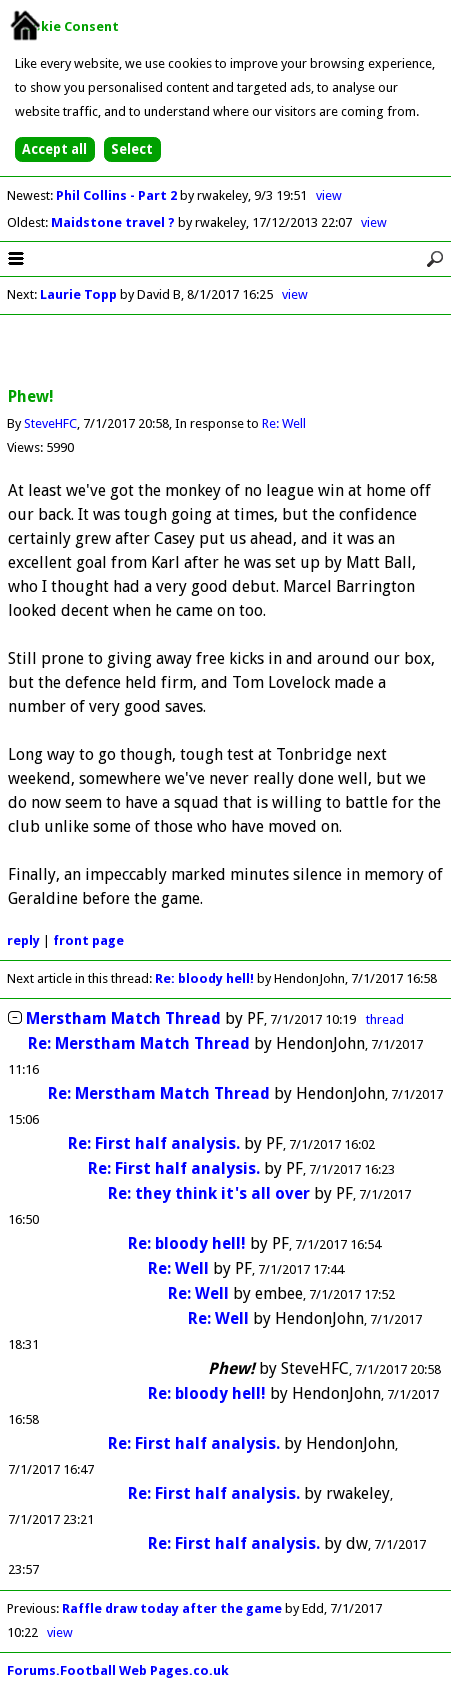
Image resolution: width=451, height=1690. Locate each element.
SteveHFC (50, 423)
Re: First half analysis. (156, 1143)
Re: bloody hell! (204, 978)
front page (88, 940)
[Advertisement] (226, 352)
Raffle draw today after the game (172, 1608)
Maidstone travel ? (114, 222)
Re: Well (284, 423)
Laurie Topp (78, 294)
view (329, 195)
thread (385, 1019)
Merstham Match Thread (123, 1018)
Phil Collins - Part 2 (118, 195)
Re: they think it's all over (209, 1193)
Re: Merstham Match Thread (139, 1043)
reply (23, 940)
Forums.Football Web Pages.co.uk (118, 1670)
